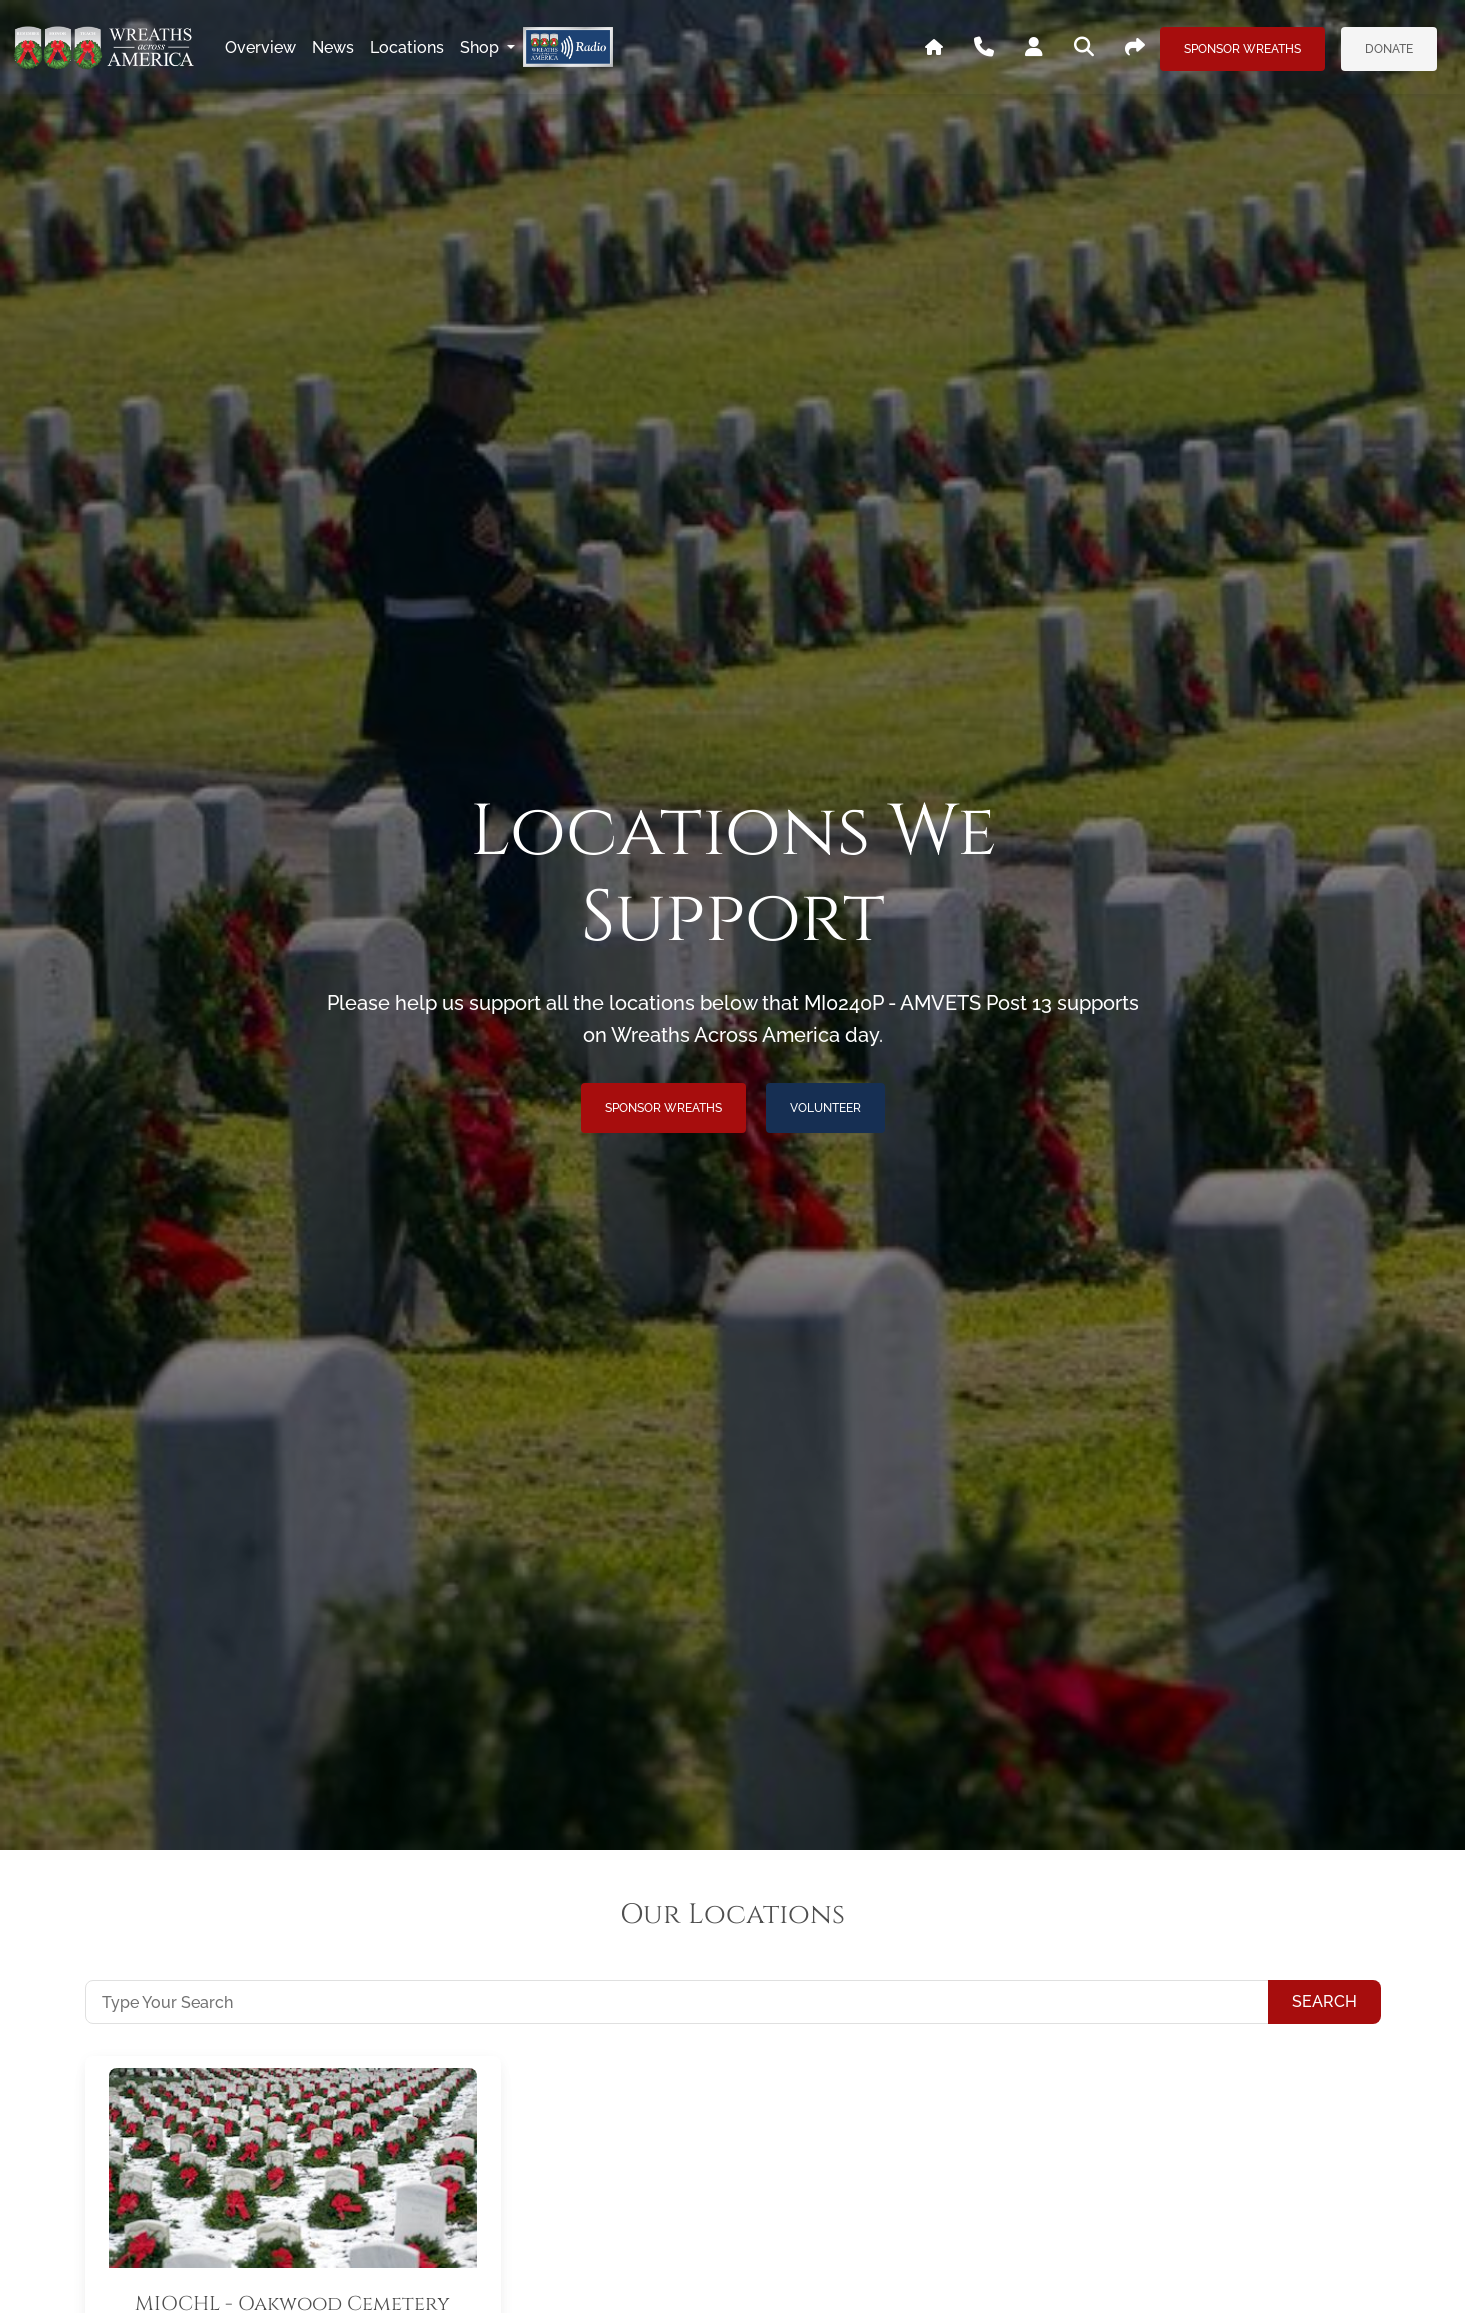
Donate (1389, 49)
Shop (481, 47)
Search (1324, 2001)
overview (260, 47)
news (333, 47)
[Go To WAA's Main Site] (934, 48)
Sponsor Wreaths (1242, 49)
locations (407, 47)
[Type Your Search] (677, 2002)
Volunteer (825, 1108)
